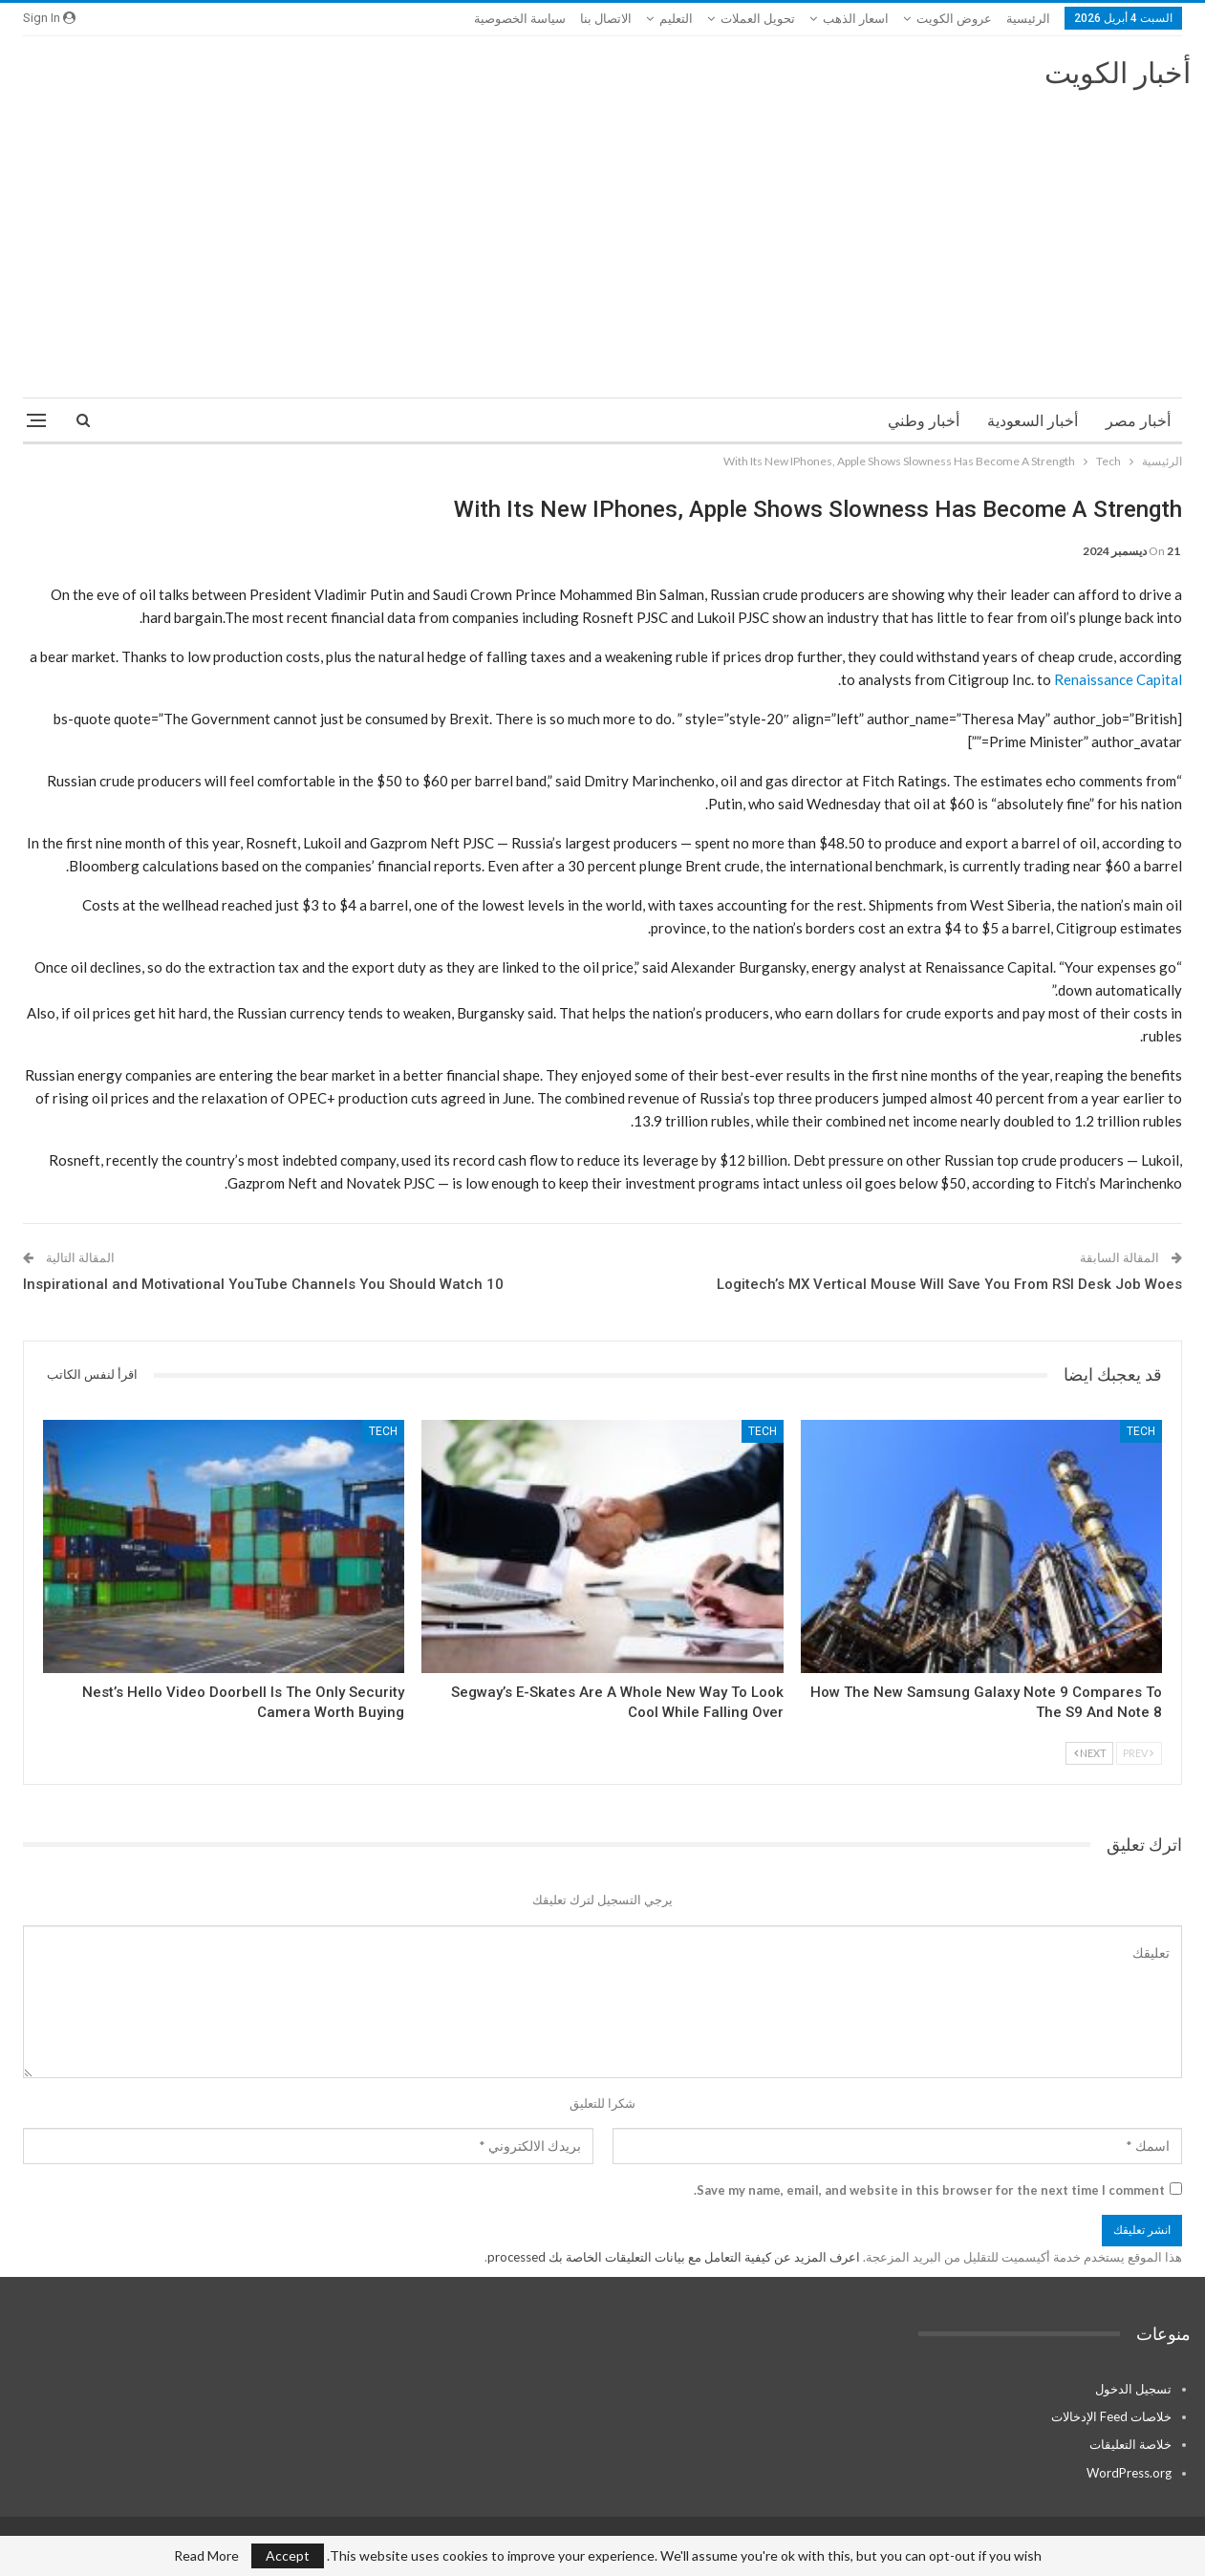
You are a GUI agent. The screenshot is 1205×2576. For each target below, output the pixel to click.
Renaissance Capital (1118, 679)
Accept (288, 2555)
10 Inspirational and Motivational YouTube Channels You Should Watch (263, 1284)
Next (1090, 1753)
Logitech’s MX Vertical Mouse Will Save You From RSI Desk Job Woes (949, 1284)
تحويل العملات (758, 18)
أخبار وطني (923, 421)
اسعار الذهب (856, 18)
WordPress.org (1129, 2472)
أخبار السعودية (1032, 421)
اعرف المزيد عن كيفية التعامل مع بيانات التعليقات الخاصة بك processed (673, 2257)
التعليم (676, 18)
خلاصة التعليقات (1130, 2444)
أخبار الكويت (1117, 73)
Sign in (49, 18)
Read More (206, 2556)
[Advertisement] (603, 235)
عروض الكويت (954, 18)
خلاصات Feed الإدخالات (1111, 2416)
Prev (1138, 1753)
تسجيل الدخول (1133, 2388)
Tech (1141, 1431)
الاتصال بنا (606, 18)
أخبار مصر (1138, 421)
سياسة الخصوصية (520, 18)
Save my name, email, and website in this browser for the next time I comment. (929, 2190)
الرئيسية (1028, 18)
